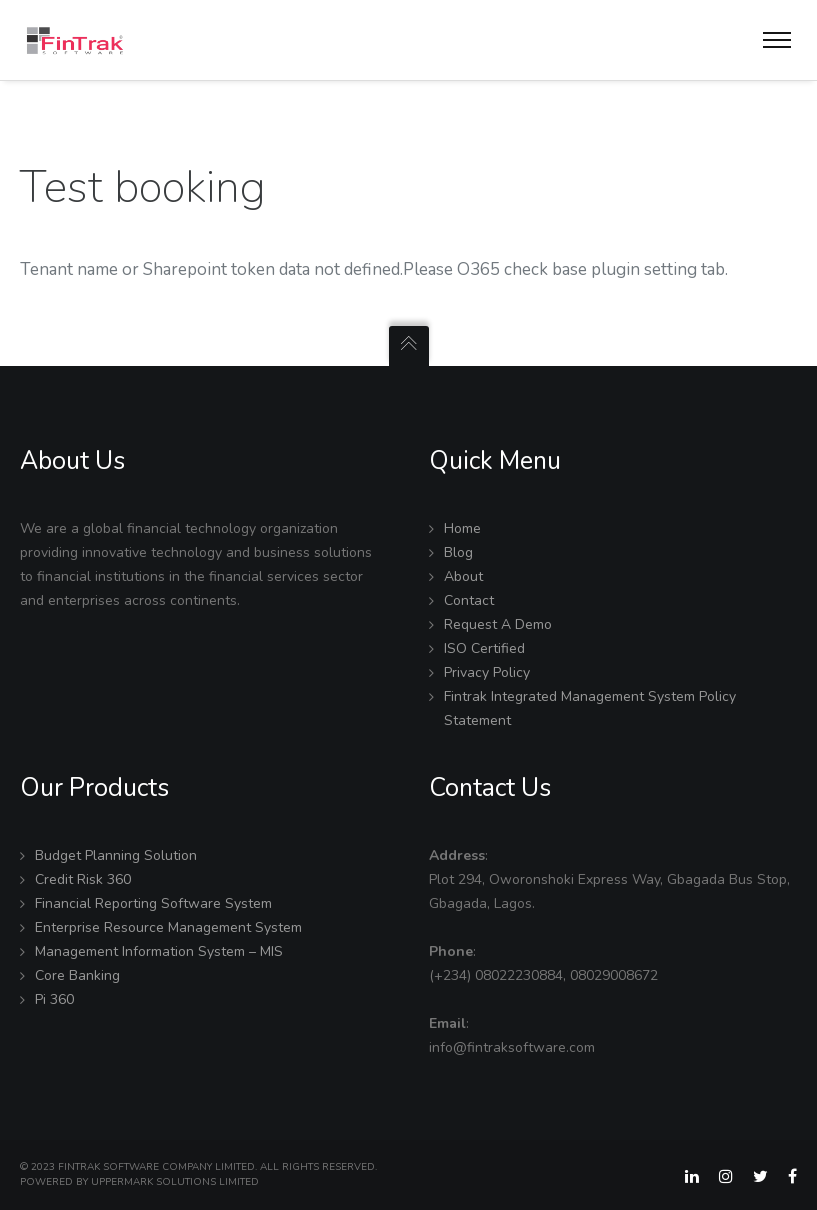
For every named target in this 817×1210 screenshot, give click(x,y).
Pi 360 (54, 999)
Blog (458, 552)
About (463, 576)
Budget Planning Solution (116, 855)
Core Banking (77, 975)
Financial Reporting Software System (153, 903)
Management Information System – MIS (159, 951)
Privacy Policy (487, 672)
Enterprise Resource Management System (168, 927)
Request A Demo (498, 624)
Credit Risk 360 (83, 879)
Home (462, 528)
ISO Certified (484, 648)
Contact (469, 600)
